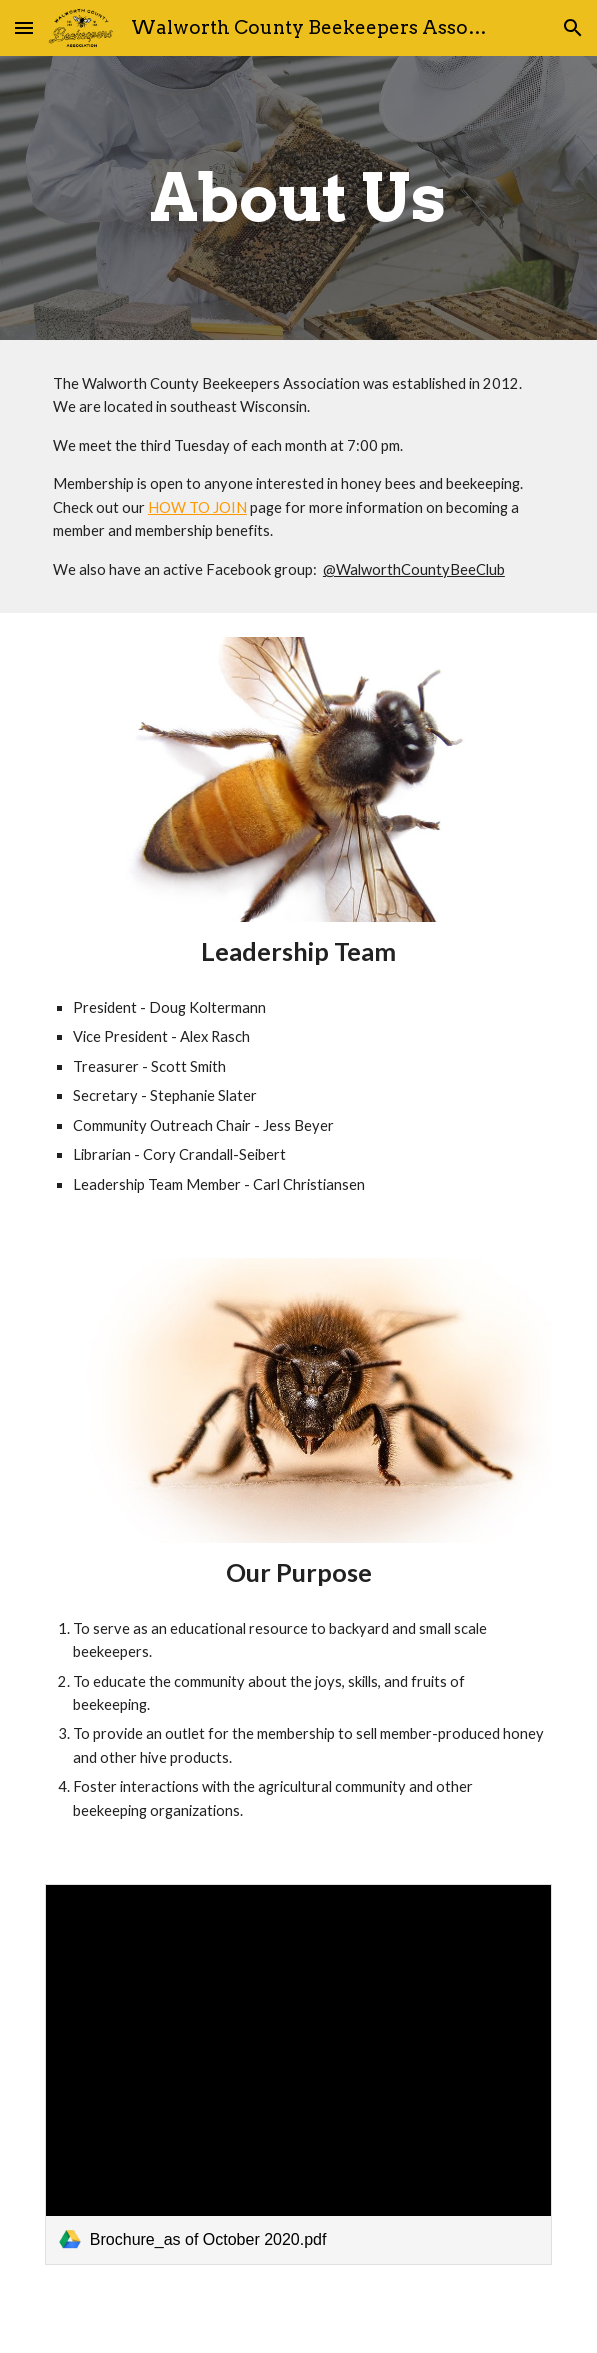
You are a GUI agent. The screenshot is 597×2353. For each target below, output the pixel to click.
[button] (24, 27)
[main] (298, 197)
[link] (298, 2074)
